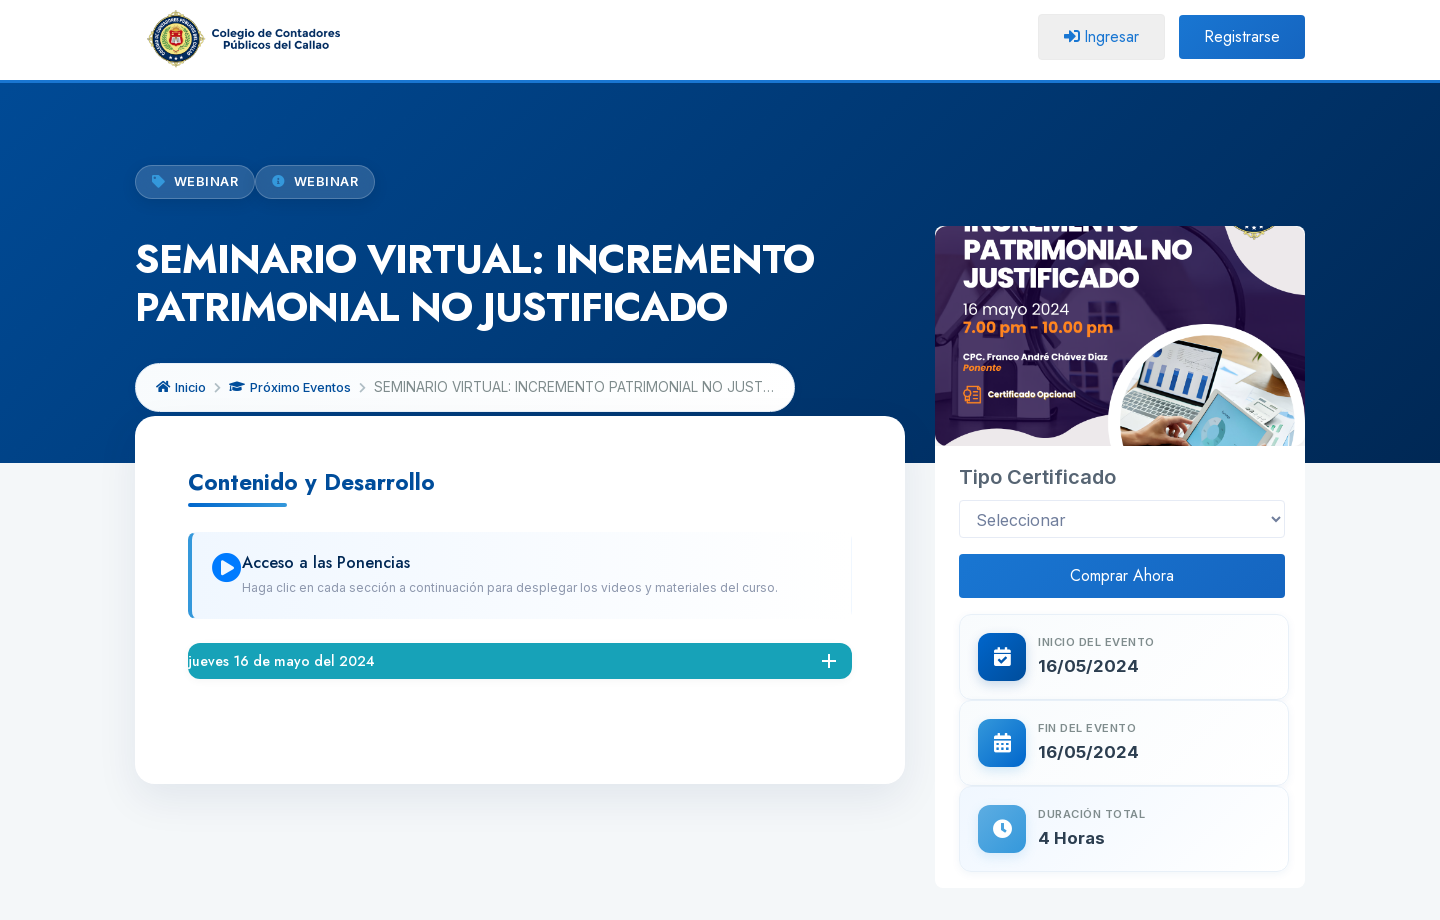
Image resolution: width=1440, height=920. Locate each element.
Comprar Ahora (1122, 455)
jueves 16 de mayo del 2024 (281, 661)
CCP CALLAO (668, 897)
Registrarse (1242, 36)
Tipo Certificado (1037, 357)
